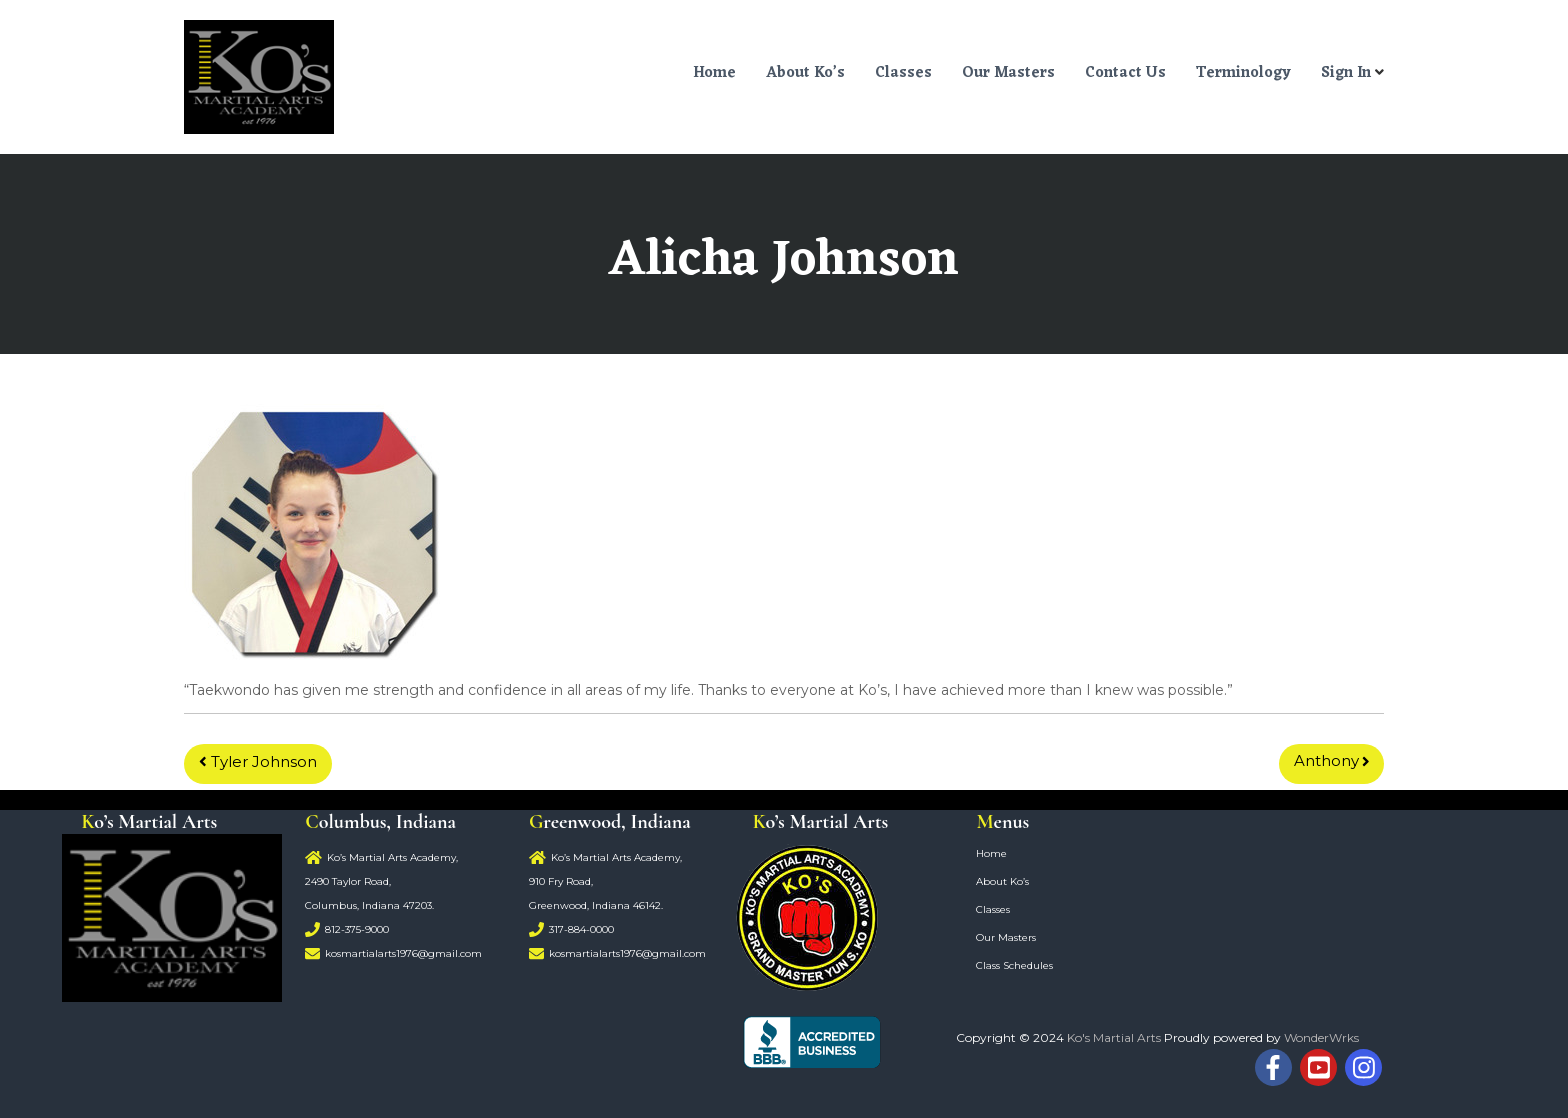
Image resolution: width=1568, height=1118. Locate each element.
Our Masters (1008, 73)
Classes (903, 73)
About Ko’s (805, 73)
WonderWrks (1321, 1037)
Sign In (1346, 73)
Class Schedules (1014, 965)
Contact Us (1125, 73)
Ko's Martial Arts (1114, 1037)
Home (714, 73)
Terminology (1243, 73)
